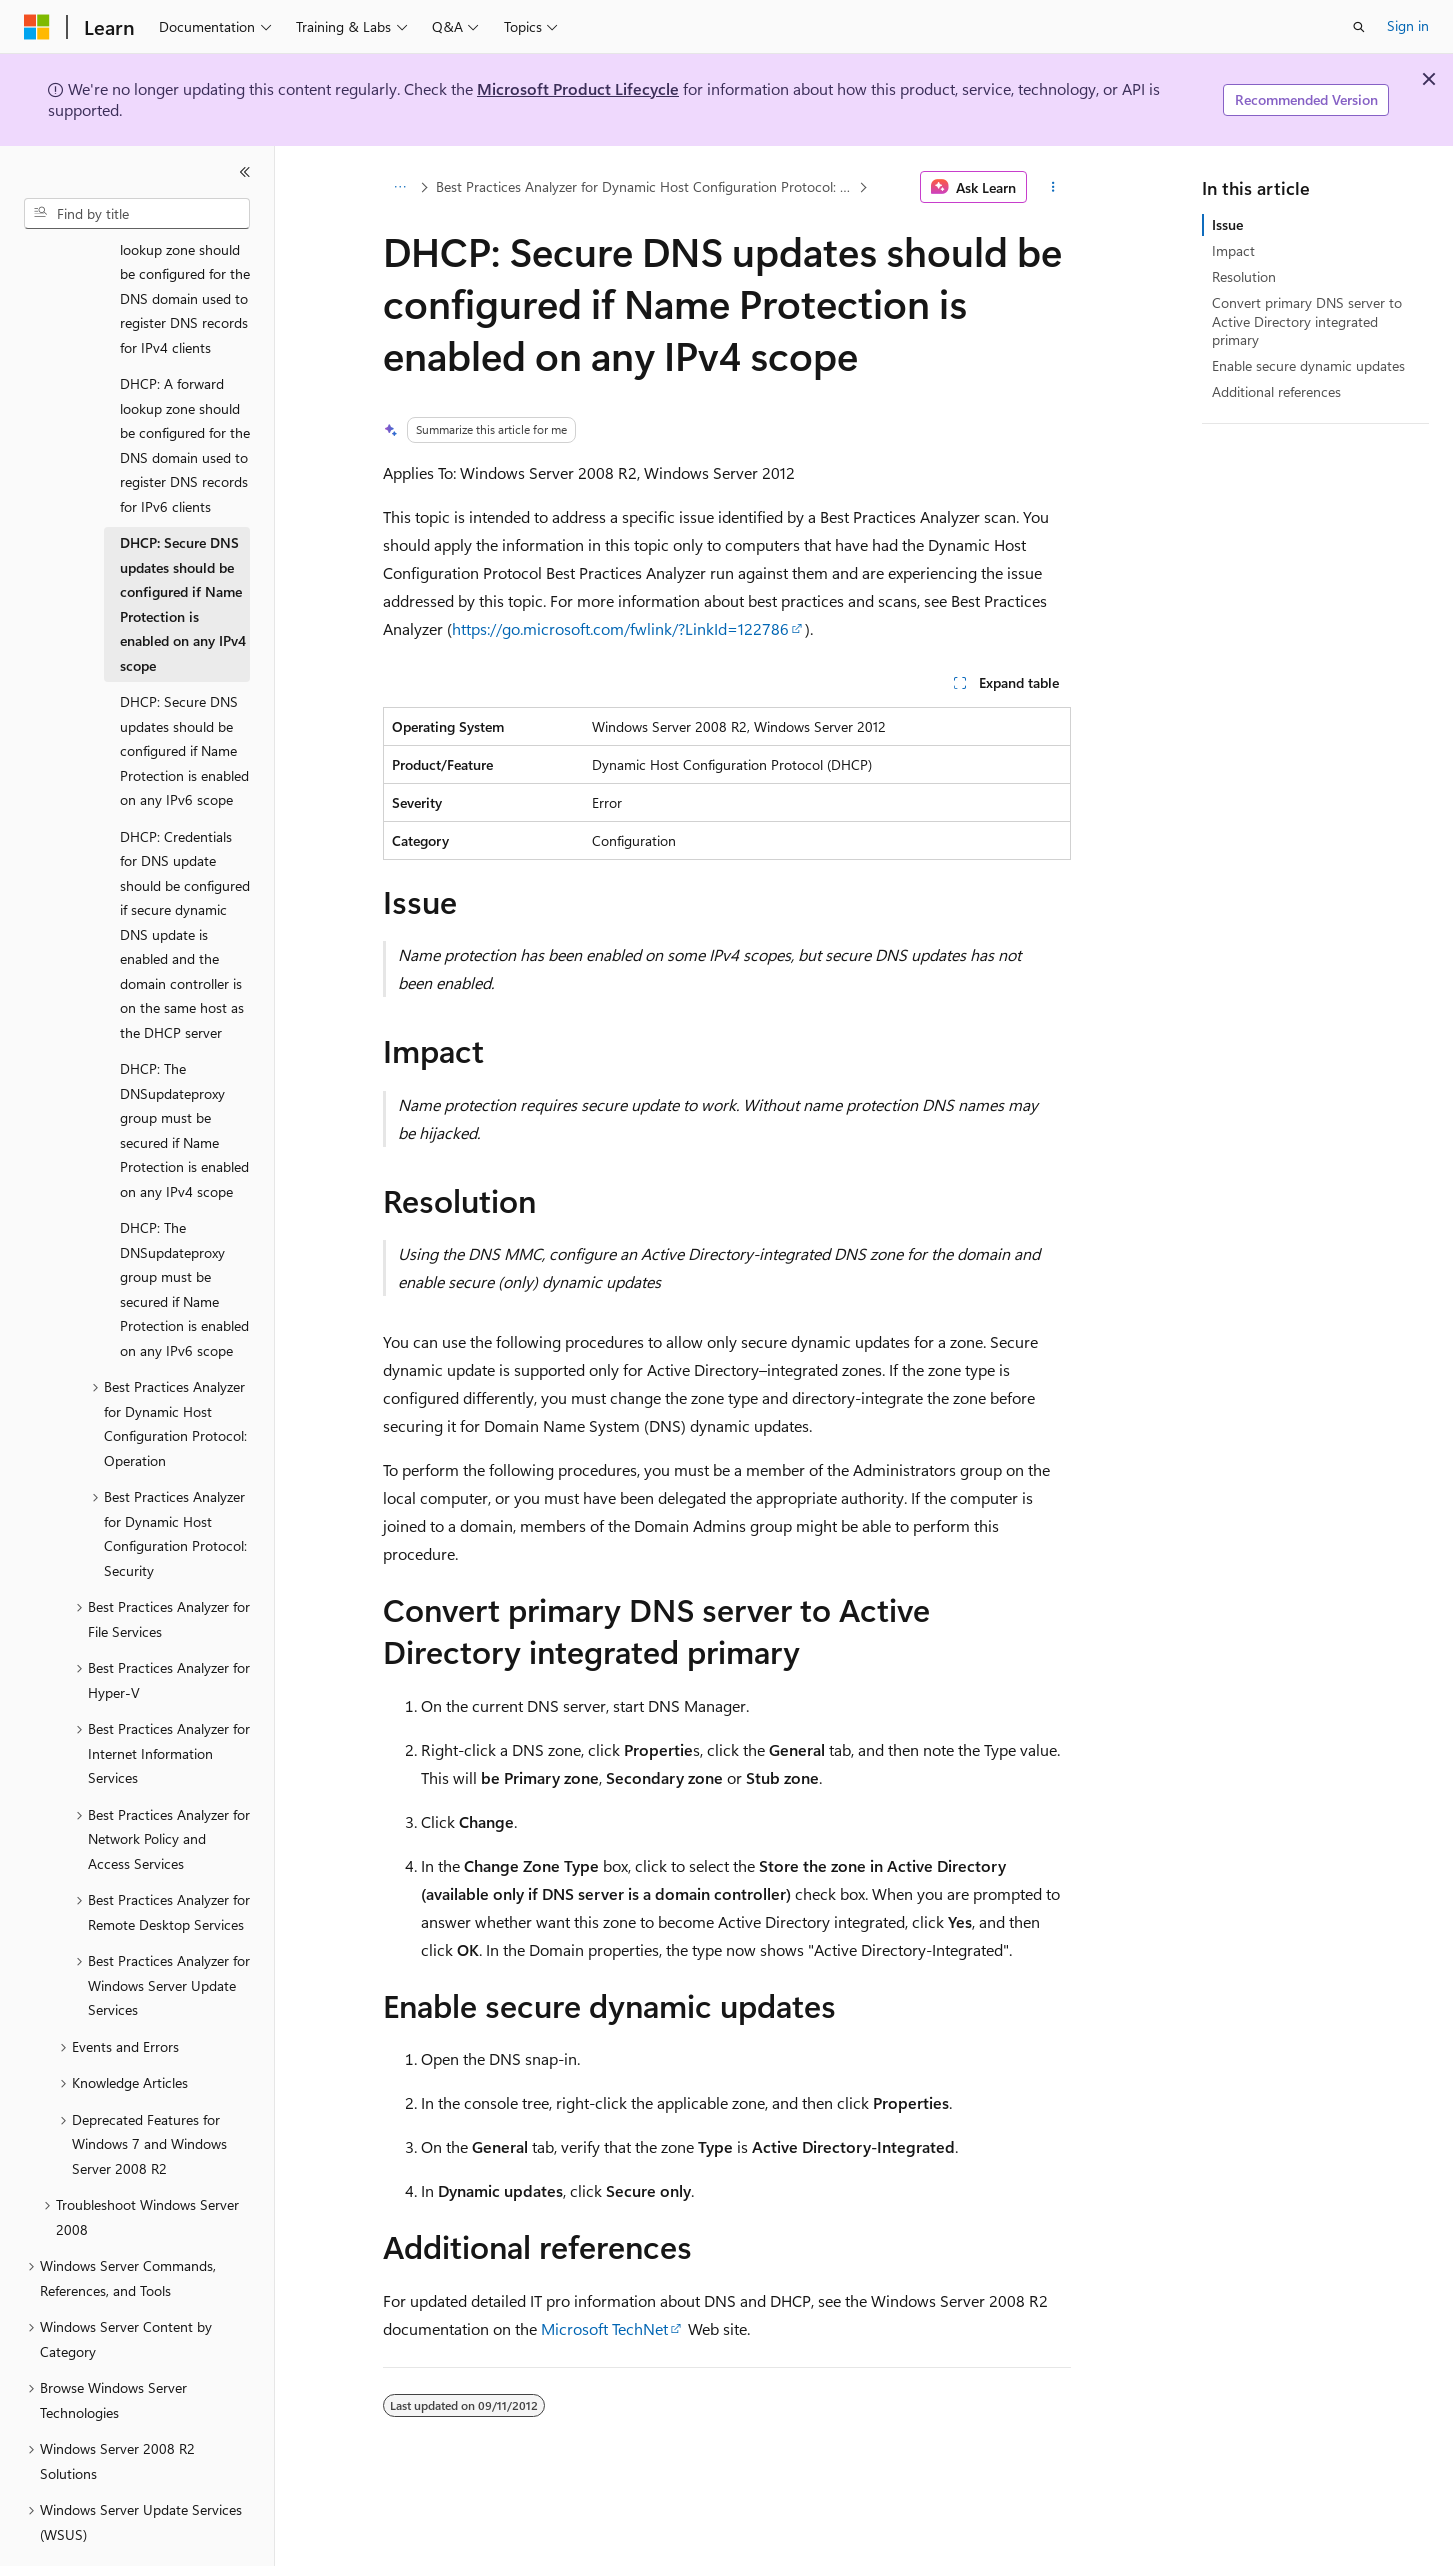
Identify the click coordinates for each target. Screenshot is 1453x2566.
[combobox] (137, 214)
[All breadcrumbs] (400, 187)
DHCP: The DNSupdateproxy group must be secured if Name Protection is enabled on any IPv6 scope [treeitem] (184, 1234)
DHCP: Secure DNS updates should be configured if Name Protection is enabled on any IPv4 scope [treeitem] (183, 549)
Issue (1227, 224)
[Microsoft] (37, 27)
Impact (1233, 250)
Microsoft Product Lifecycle (578, 88)
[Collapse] (245, 172)
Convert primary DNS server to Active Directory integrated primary (1307, 320)
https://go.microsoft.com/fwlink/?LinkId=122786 (620, 628)
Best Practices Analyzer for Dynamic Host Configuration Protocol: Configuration (645, 186)
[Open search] (1359, 27)
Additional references (1276, 391)
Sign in (1408, 25)
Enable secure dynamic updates (1308, 365)
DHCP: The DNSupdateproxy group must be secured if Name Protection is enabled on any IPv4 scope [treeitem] (184, 1075)
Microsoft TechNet (604, 2328)
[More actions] (1052, 187)
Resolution (1244, 276)
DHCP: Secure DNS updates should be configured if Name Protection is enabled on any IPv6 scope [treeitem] (184, 695)
